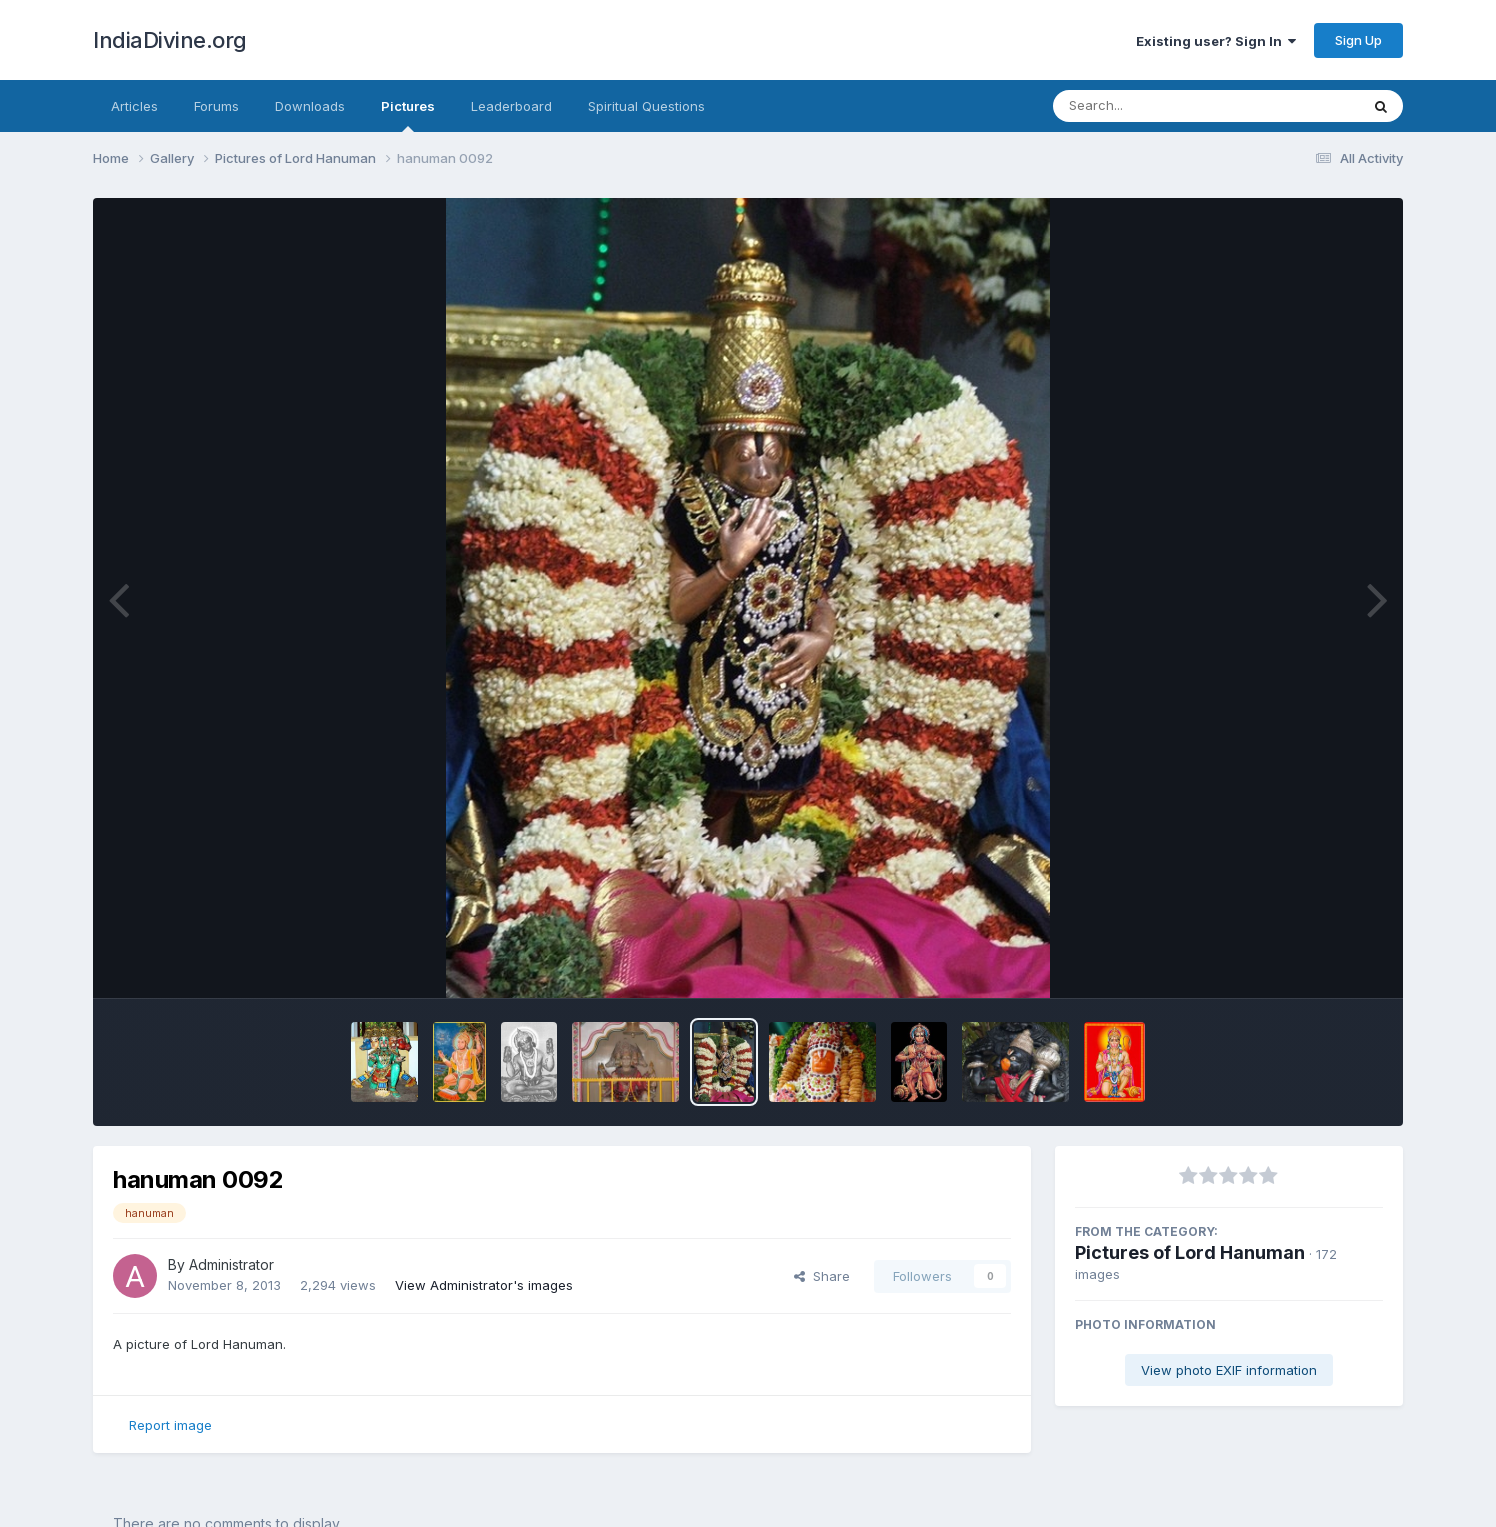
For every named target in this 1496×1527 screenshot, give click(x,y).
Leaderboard (511, 106)
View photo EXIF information (1229, 1370)
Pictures (408, 115)
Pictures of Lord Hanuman (1190, 1252)
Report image (170, 1425)
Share (822, 1276)
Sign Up (1358, 40)
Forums (216, 106)
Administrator (231, 1264)
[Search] (1151, 106)
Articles (134, 106)
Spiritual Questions (646, 106)
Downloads (310, 106)
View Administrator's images (484, 1285)
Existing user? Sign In (1216, 41)
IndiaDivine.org (170, 40)
